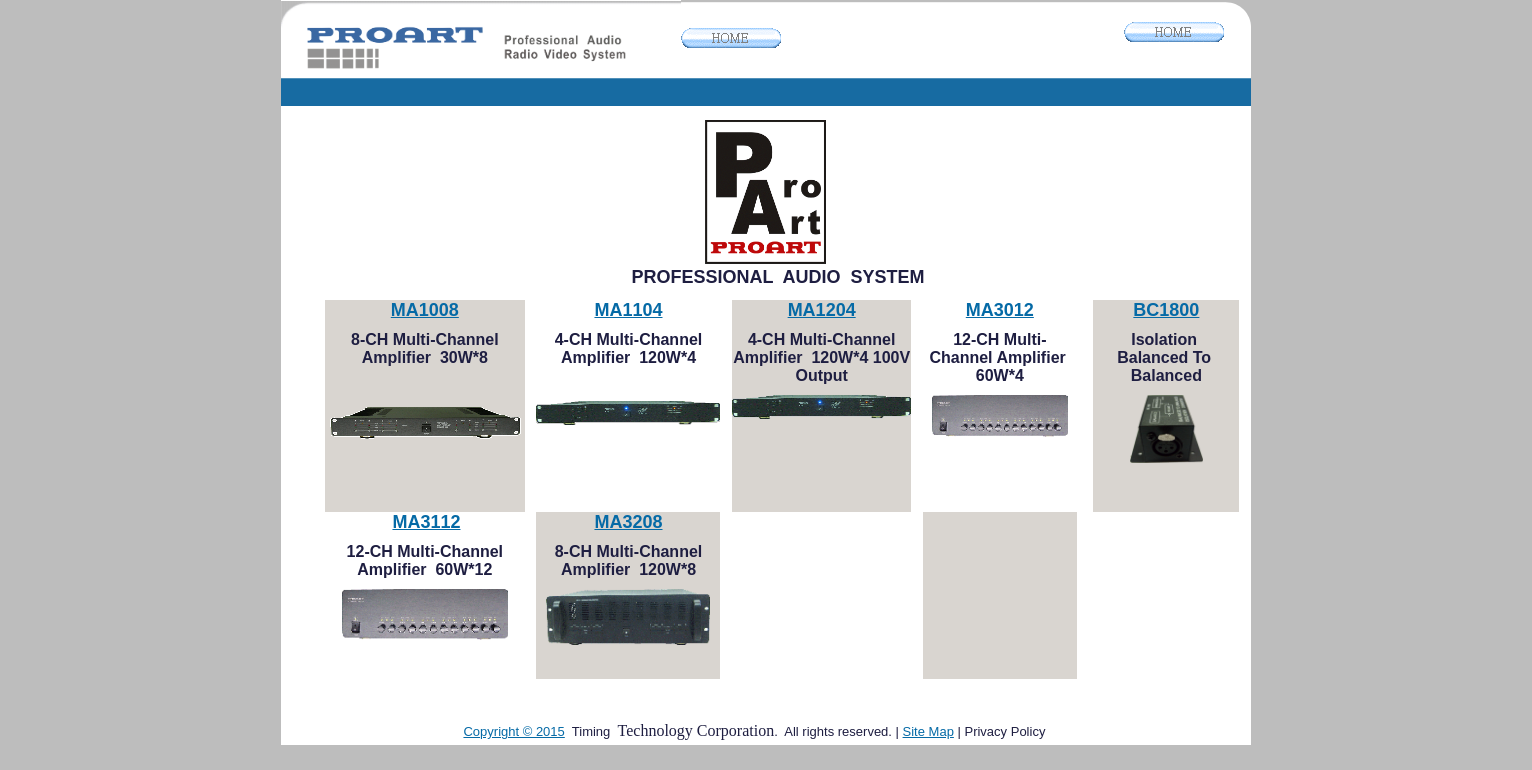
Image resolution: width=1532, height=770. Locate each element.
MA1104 (628, 310)
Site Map (928, 731)
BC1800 (1166, 310)
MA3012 (1000, 310)
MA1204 (822, 310)
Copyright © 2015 (513, 731)
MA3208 (628, 522)
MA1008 (425, 310)
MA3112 (426, 522)
